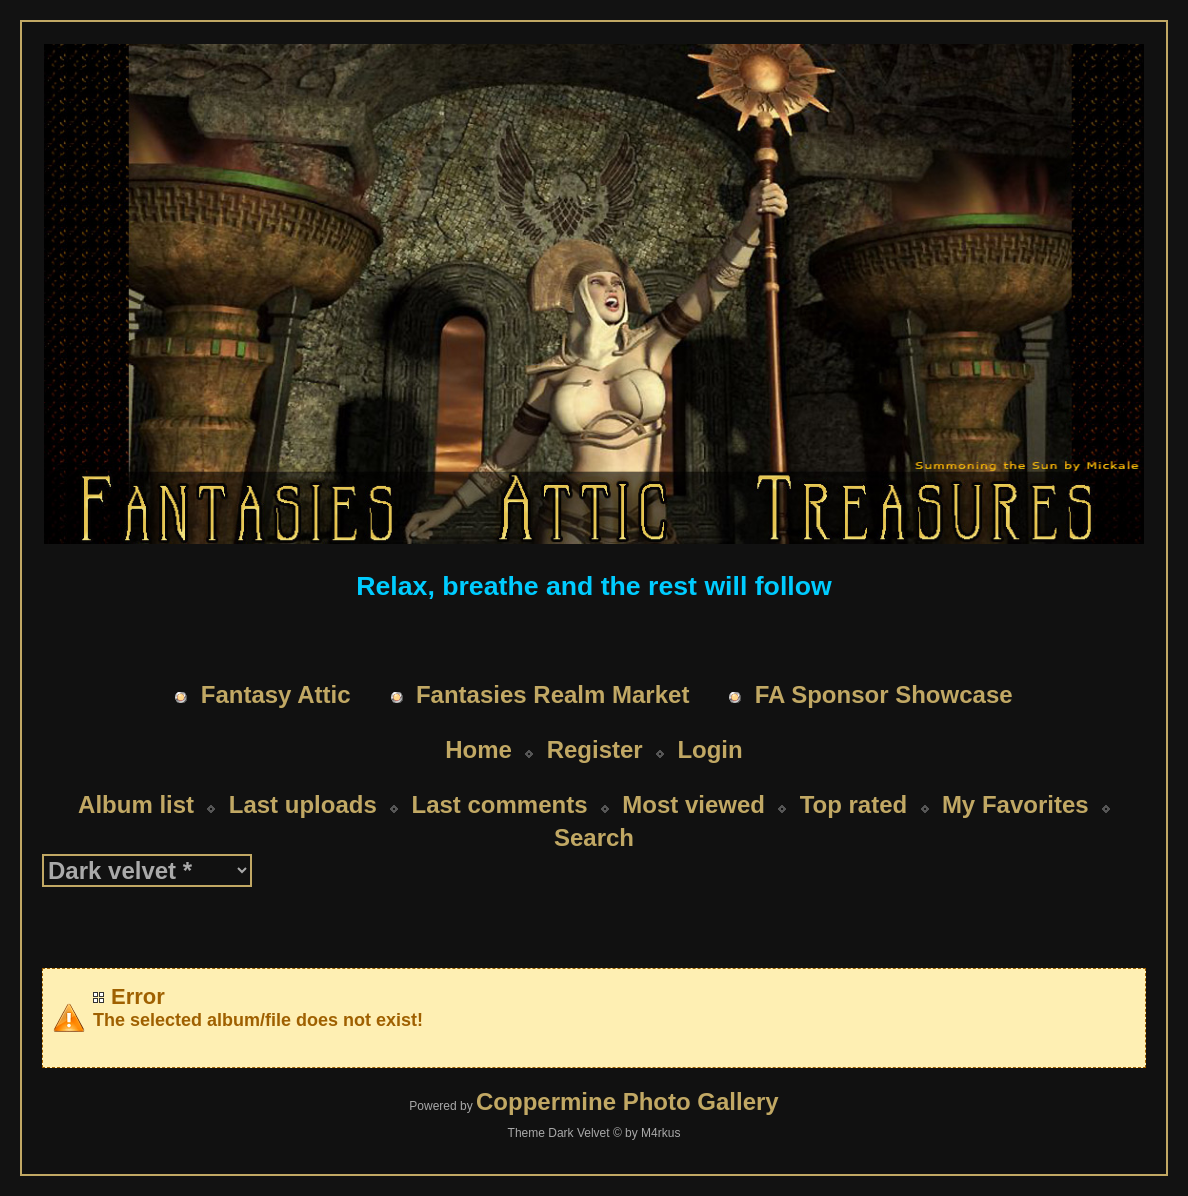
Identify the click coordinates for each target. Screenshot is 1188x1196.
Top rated (854, 804)
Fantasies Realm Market (552, 694)
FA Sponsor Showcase (884, 694)
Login (709, 749)
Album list (136, 804)
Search (594, 837)
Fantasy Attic (276, 694)
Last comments (499, 804)
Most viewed (693, 804)
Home (478, 749)
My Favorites (1015, 804)
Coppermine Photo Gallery (627, 1101)
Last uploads (303, 804)
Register (595, 749)
